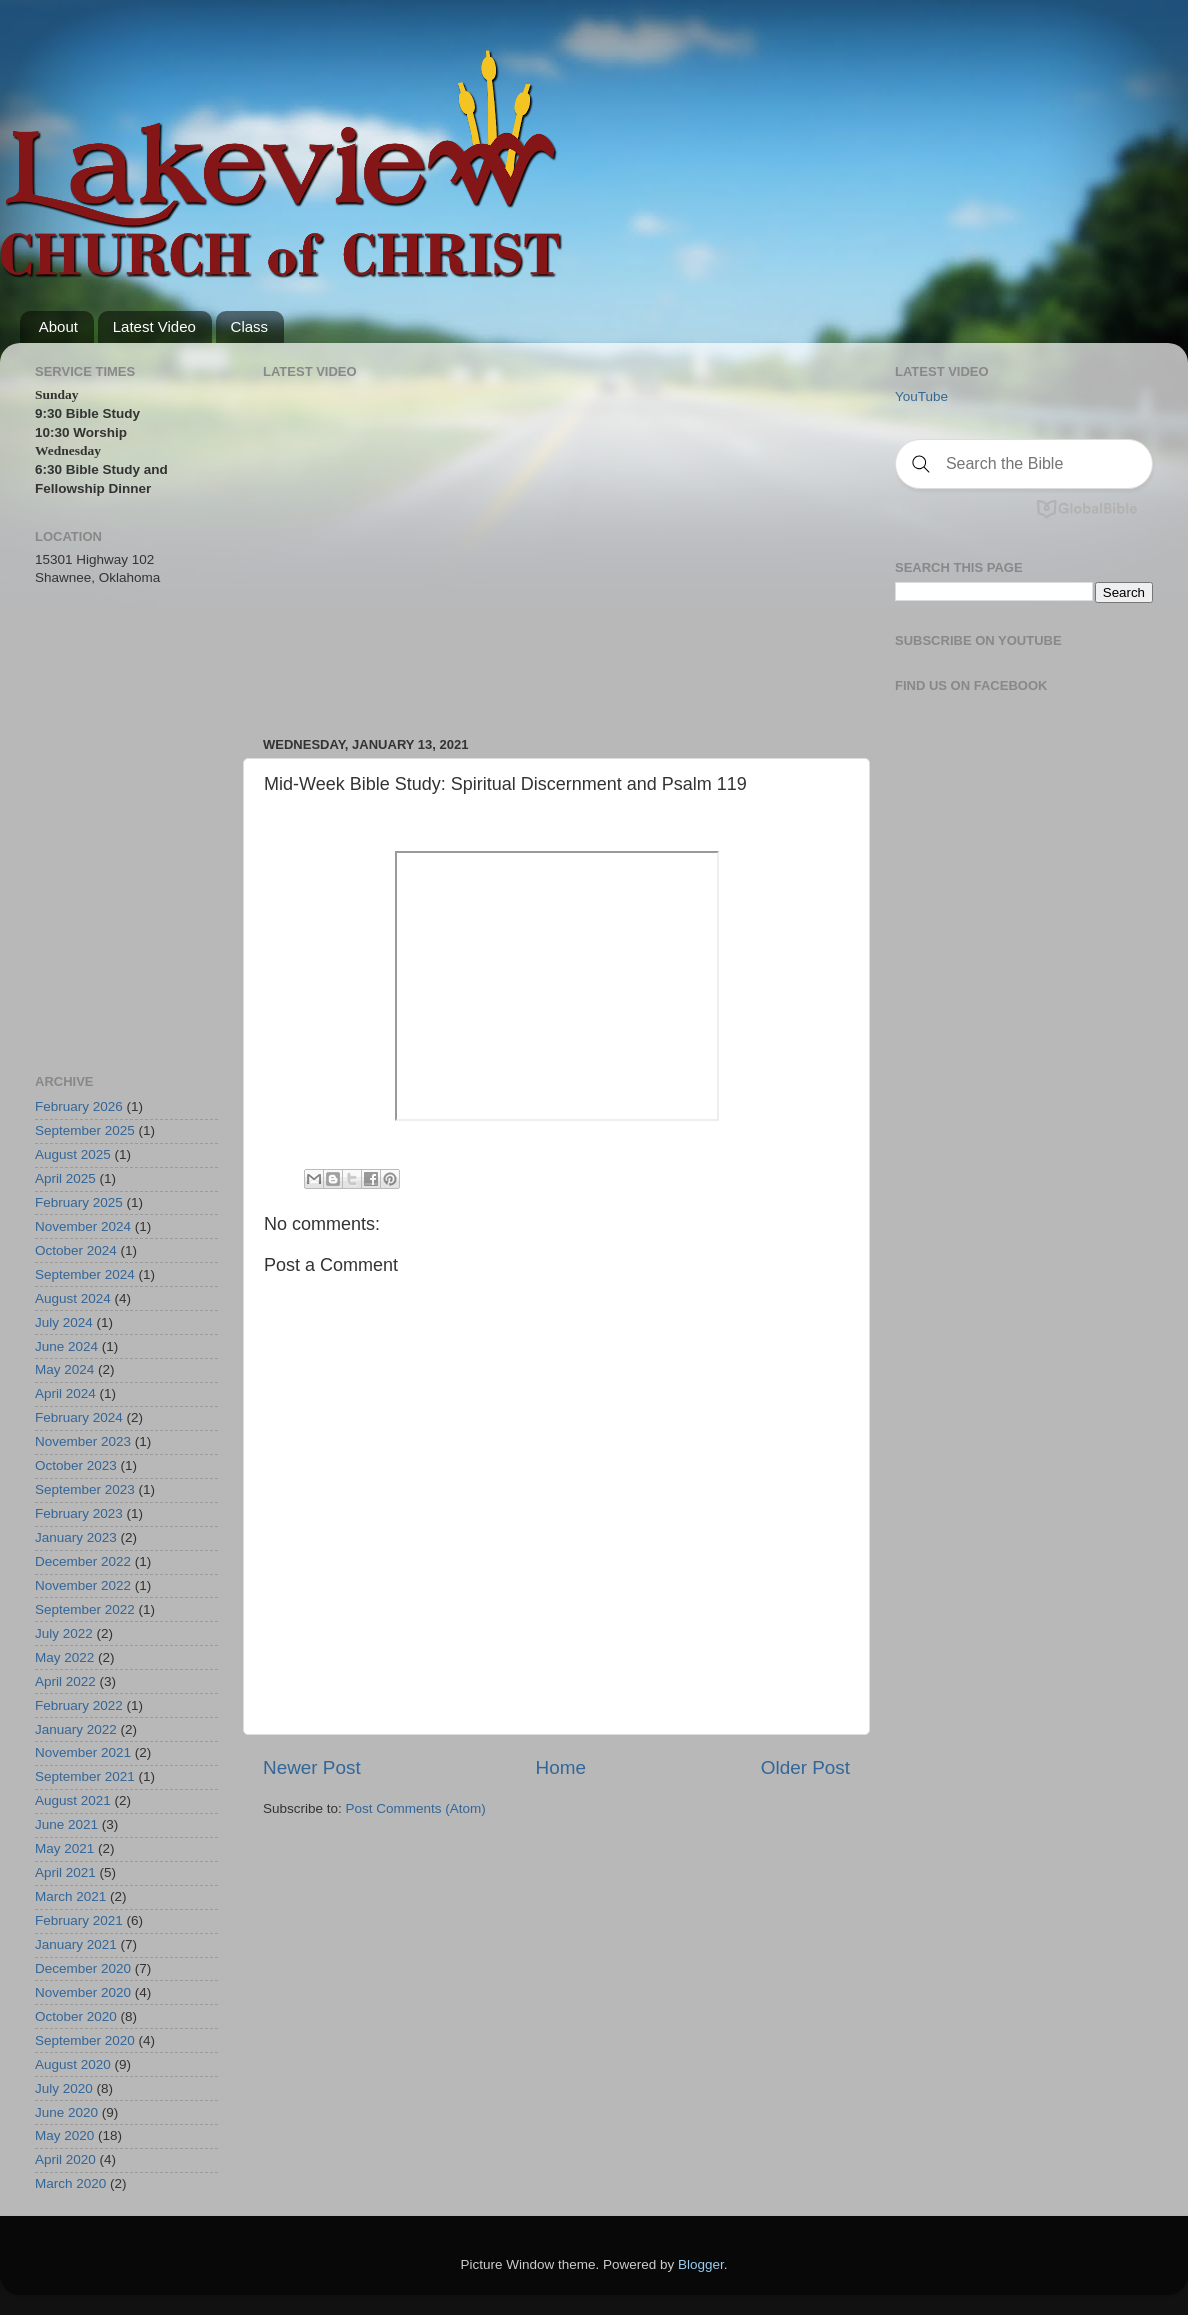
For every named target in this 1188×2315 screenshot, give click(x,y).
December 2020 (83, 1968)
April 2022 (65, 1681)
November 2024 (83, 1226)
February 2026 (79, 1106)
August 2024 (73, 1298)
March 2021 (70, 1896)
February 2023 (79, 1513)
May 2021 (64, 1848)
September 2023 (85, 1489)
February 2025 (79, 1202)
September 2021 (85, 1776)
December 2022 (83, 1561)
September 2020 (85, 2040)
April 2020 (65, 2159)
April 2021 (65, 1872)
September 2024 (85, 1274)
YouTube (921, 396)
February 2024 (79, 1417)
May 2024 (64, 1369)
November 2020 (83, 1992)
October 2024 (76, 1250)
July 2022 (64, 1633)
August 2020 (73, 2064)
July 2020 (64, 2088)
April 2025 (65, 1178)
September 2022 (85, 1609)
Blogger (701, 2264)
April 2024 (65, 1393)
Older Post (805, 1767)
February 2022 (79, 1705)
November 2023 (83, 1441)
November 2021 (83, 1752)
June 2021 (66, 1824)
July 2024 (64, 1322)
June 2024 (66, 1346)
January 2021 (76, 1944)
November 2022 (83, 1585)
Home (561, 1767)
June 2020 (66, 2112)
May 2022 (64, 1657)
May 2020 (64, 2135)
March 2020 (70, 2183)
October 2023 (76, 1465)
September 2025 (85, 1130)
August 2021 (73, 1800)
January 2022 (76, 1729)
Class (250, 326)
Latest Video (154, 326)
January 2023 (76, 1537)
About (58, 326)
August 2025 (73, 1154)
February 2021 (79, 1920)
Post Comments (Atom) (416, 1808)
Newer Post (312, 1767)
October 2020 (76, 2016)
